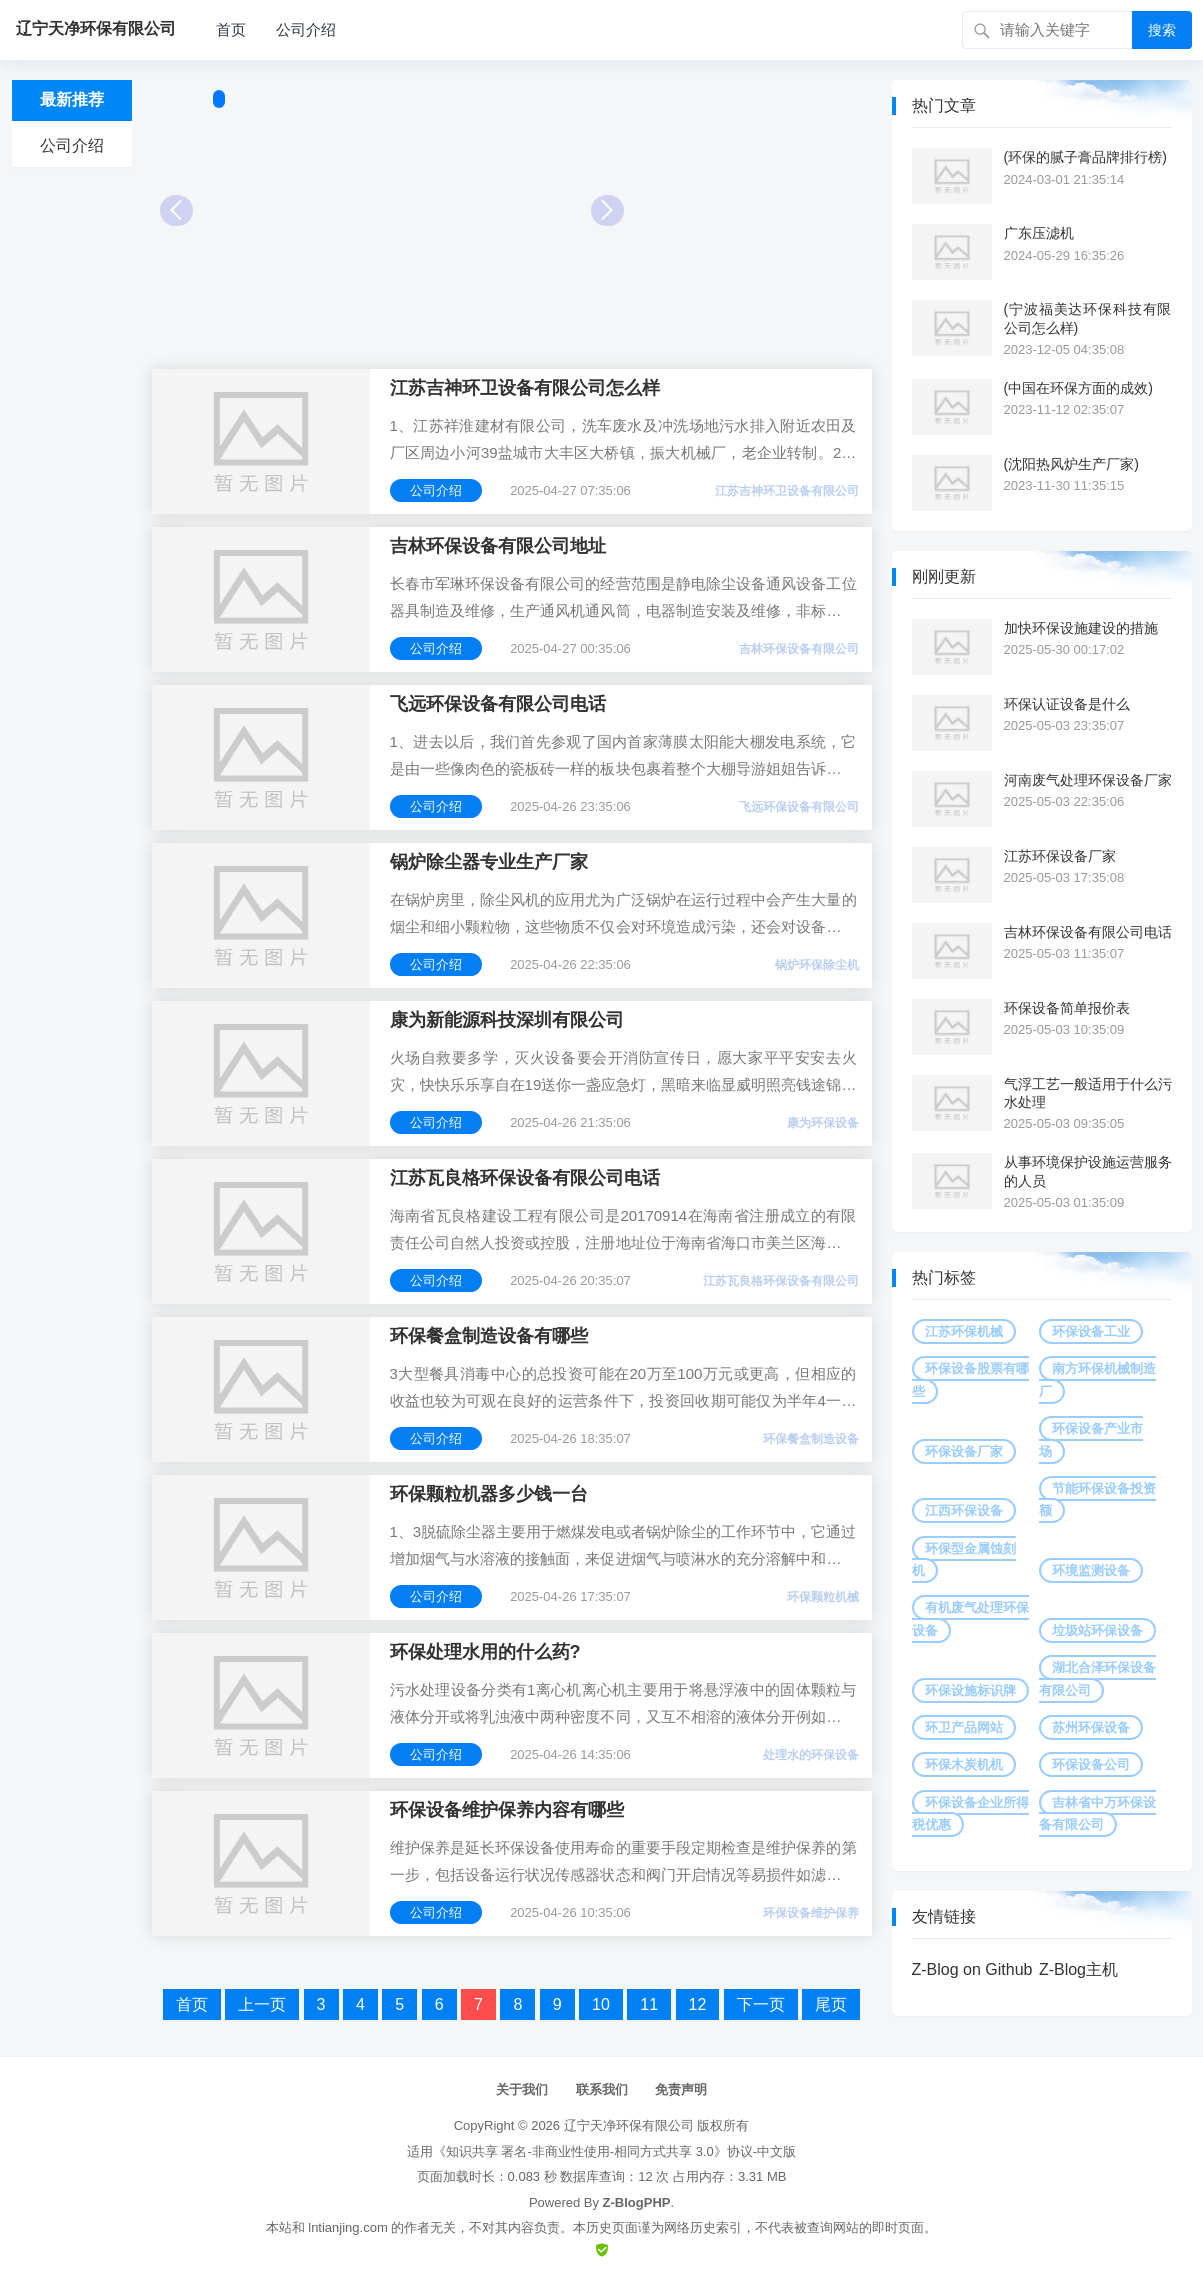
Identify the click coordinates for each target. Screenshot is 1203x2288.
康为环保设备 (823, 1123)
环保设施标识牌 (970, 1690)
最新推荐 (72, 99)
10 (601, 2004)
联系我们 (602, 2089)
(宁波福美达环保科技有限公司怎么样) (1088, 318)
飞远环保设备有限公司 (799, 807)
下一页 (761, 2004)
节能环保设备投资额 (1097, 1499)
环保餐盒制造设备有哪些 (489, 1336)
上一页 (262, 2004)
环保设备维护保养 (811, 1913)
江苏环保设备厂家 (1060, 856)
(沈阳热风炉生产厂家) (1071, 464)
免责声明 (681, 2089)
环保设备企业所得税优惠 (970, 1813)
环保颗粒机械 (823, 1597)
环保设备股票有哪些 (970, 1379)
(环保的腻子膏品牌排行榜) (1085, 157)
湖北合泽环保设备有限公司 (1097, 1678)
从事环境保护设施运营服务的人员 (1088, 1171)
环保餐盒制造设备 (811, 1439)
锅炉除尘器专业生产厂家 (489, 862)
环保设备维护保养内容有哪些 (507, 1810)
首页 (231, 29)
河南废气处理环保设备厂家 (1088, 780)
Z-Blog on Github (972, 1969)
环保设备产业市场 (1091, 1439)
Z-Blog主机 (1078, 1969)
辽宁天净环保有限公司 (629, 2125)
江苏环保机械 (964, 1331)
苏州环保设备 (1091, 1727)
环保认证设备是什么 (1067, 704)
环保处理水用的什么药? (485, 1652)
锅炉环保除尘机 (817, 965)
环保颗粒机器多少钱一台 (489, 1494)
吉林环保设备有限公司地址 (498, 546)
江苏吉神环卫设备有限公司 (787, 491)
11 (649, 2004)
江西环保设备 (964, 1510)
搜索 (1162, 30)
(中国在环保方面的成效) (1078, 388)
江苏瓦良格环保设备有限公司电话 (525, 1178)
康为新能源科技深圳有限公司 (507, 1020)
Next (607, 210)
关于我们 (522, 2089)
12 (698, 2004)
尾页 (831, 2004)
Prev (176, 210)
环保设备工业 (1091, 1331)
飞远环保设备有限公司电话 (498, 704)
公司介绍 (306, 29)
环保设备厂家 (964, 1451)
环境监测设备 (1091, 1570)
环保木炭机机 (964, 1764)
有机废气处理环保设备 (970, 1618)
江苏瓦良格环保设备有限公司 (781, 1281)
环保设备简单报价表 (1067, 1008)
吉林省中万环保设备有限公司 (1097, 1813)
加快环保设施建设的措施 (1081, 628)
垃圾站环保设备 (1097, 1630)
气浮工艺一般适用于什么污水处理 (1088, 1093)
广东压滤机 (1039, 233)
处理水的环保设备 (811, 1755)
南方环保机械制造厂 (1097, 1379)
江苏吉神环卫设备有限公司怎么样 (525, 388)
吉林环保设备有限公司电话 (1088, 932)
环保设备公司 (1091, 1764)
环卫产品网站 (964, 1727)
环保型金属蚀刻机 (964, 1559)
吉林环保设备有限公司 (799, 649)
